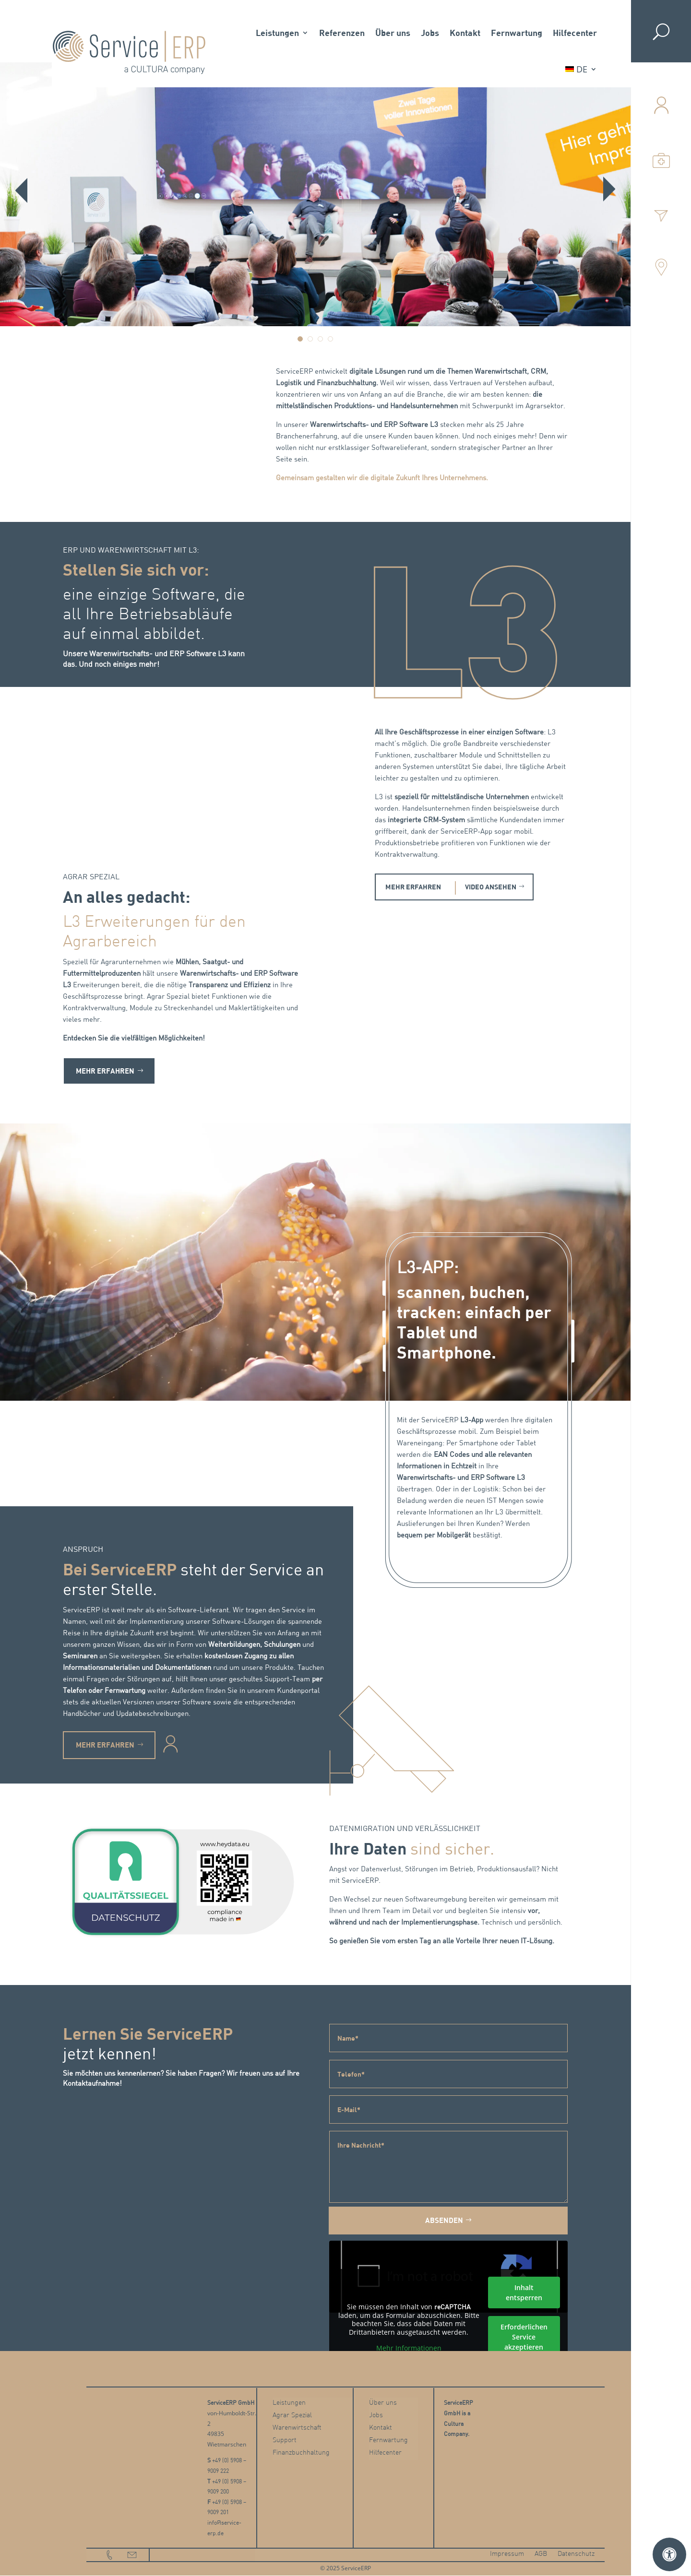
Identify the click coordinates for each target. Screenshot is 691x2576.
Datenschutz (576, 2555)
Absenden (444, 2221)
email (133, 2556)
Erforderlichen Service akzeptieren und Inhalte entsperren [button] (524, 2347)
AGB (541, 2555)
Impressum (507, 2555)
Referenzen (342, 32)
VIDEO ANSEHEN (497, 887)
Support (285, 2441)
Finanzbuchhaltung (301, 2454)
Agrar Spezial (292, 2416)
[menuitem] (581, 69)
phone (110, 2556)
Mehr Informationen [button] (408, 2348)
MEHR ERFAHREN (414, 887)
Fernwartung (516, 32)
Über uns (392, 32)
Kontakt (465, 32)
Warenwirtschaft (297, 2429)
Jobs (430, 32)
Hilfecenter (575, 32)
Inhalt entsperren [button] (524, 2293)
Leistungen (277, 32)
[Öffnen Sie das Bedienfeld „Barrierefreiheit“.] (669, 2554)
